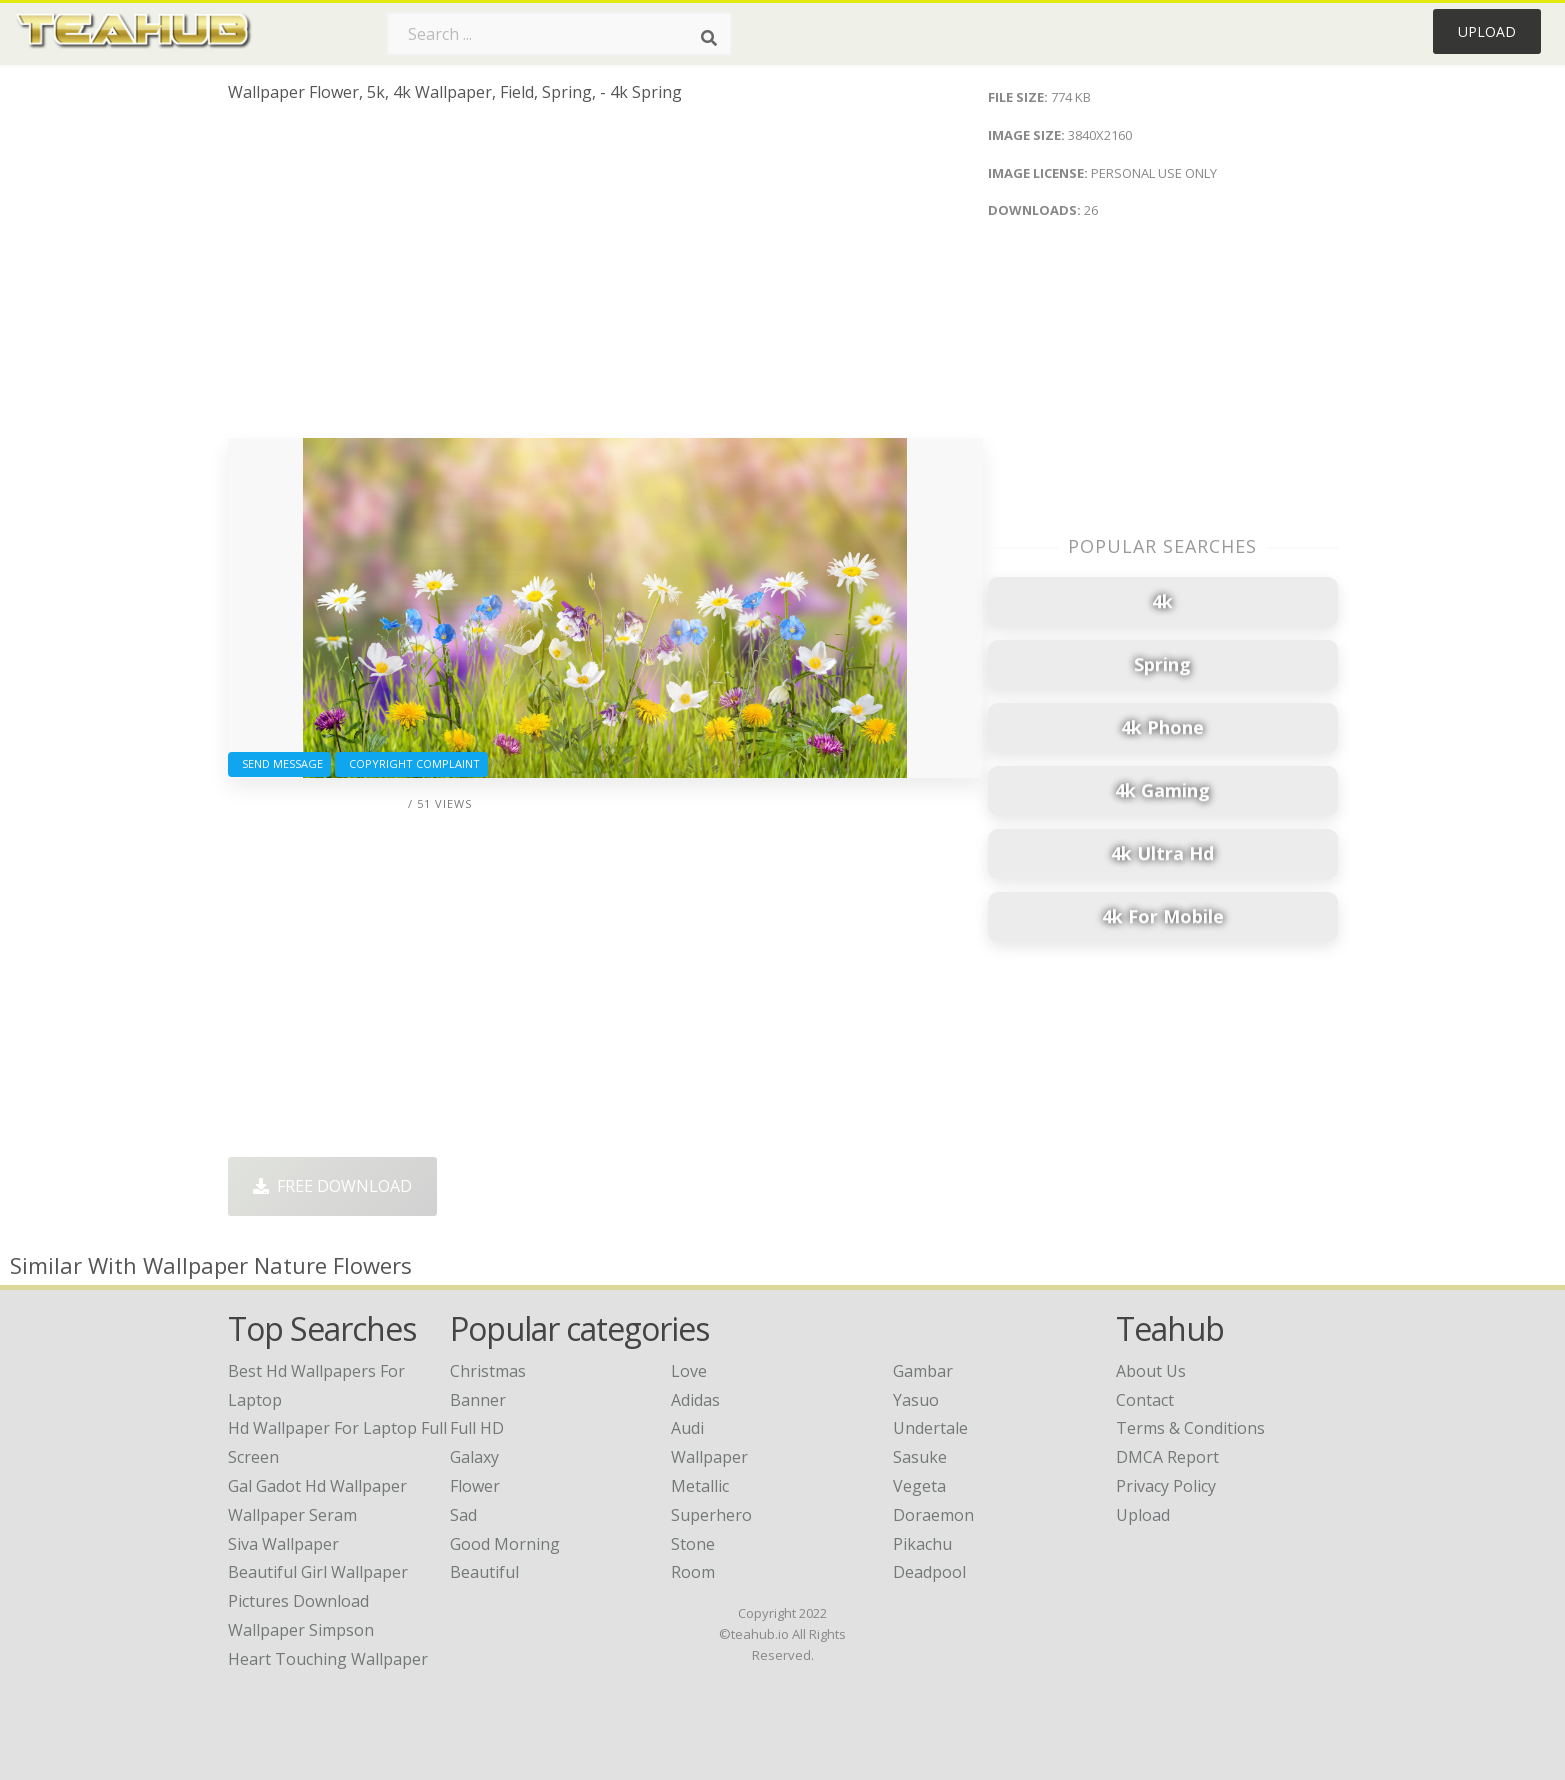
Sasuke (920, 1457)
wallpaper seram (292, 1515)
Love (689, 1371)
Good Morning (505, 1544)
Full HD (477, 1428)
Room (693, 1572)
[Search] (709, 38)
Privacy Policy (1166, 1486)
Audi (687, 1428)
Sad (463, 1515)
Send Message (279, 763)
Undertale (930, 1428)
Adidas (695, 1400)
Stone (693, 1544)
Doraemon (933, 1515)
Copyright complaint (411, 763)
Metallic (700, 1486)
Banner (478, 1400)
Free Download (332, 1186)
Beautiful (484, 1572)
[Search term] (559, 34)
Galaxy (474, 1457)
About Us (1151, 1371)
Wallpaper (709, 1457)
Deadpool (929, 1572)
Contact (1145, 1400)
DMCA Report (1167, 1457)
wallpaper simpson (301, 1630)
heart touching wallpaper (328, 1659)
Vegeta (919, 1486)
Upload (1487, 31)
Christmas (488, 1371)
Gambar (923, 1371)
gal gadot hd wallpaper (317, 1486)
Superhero (711, 1515)
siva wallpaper (283, 1544)
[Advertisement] (605, 278)
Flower (475, 1486)
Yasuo (916, 1400)
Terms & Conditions (1190, 1428)
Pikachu (922, 1544)
